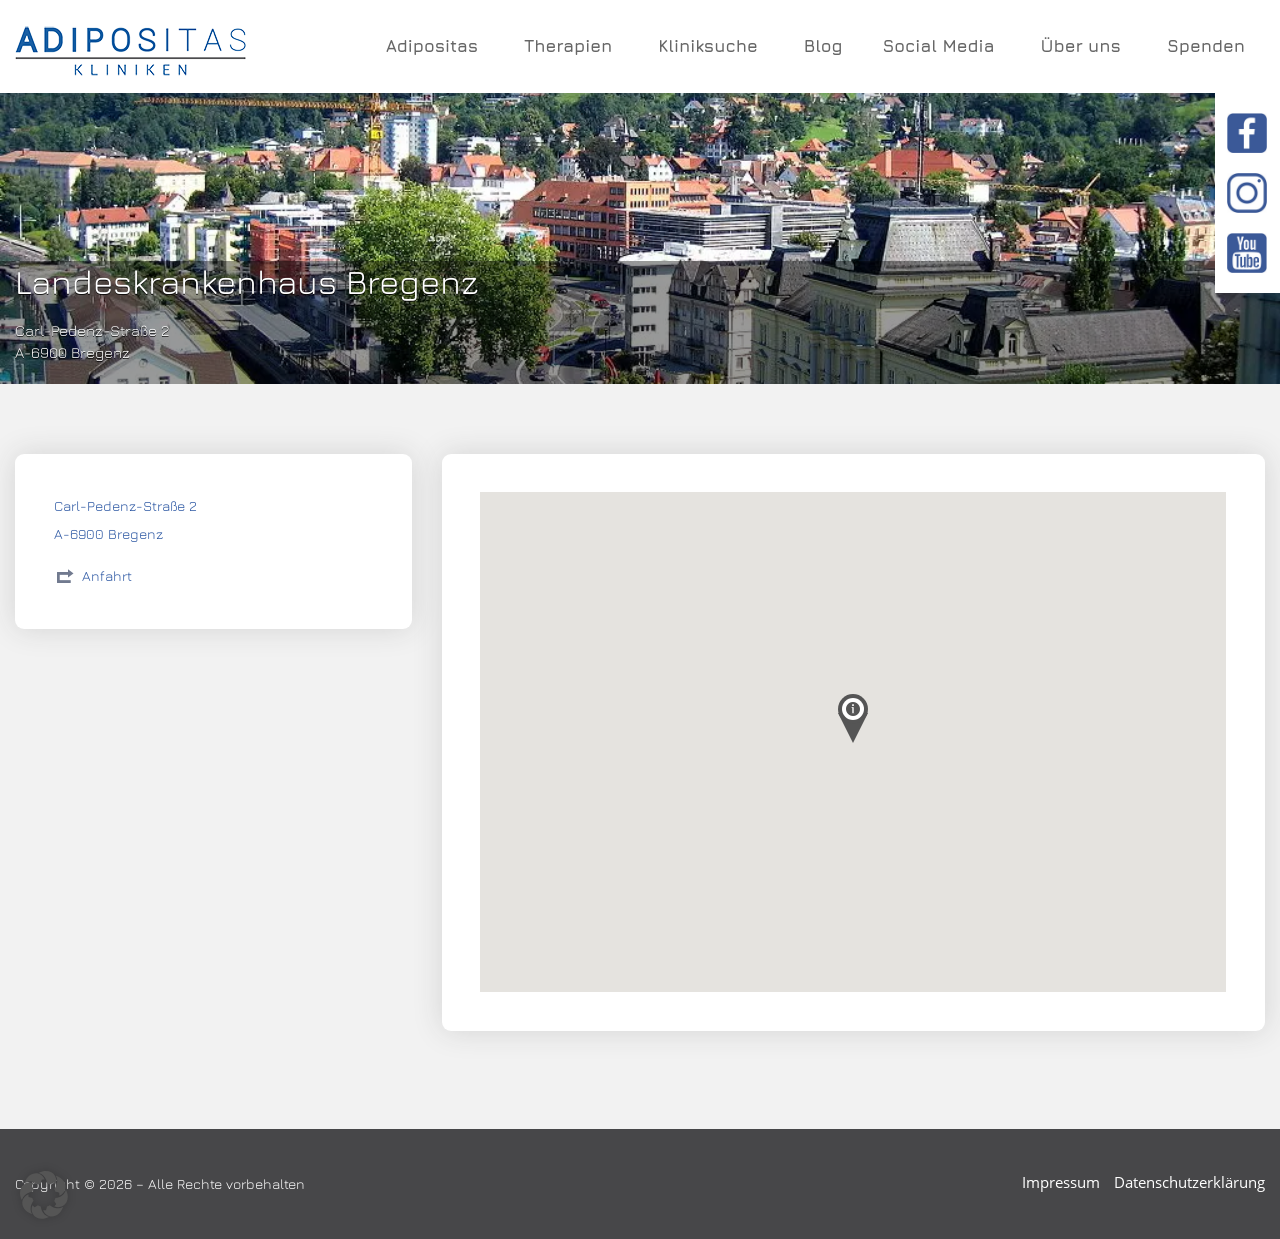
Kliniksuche (711, 46)
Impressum (1061, 1182)
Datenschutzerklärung (1189, 1182)
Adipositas (435, 46)
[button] (44, 1195)
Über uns (1083, 46)
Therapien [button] (571, 46)
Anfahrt (107, 575)
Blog (823, 46)
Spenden (1206, 46)
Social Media (941, 46)
